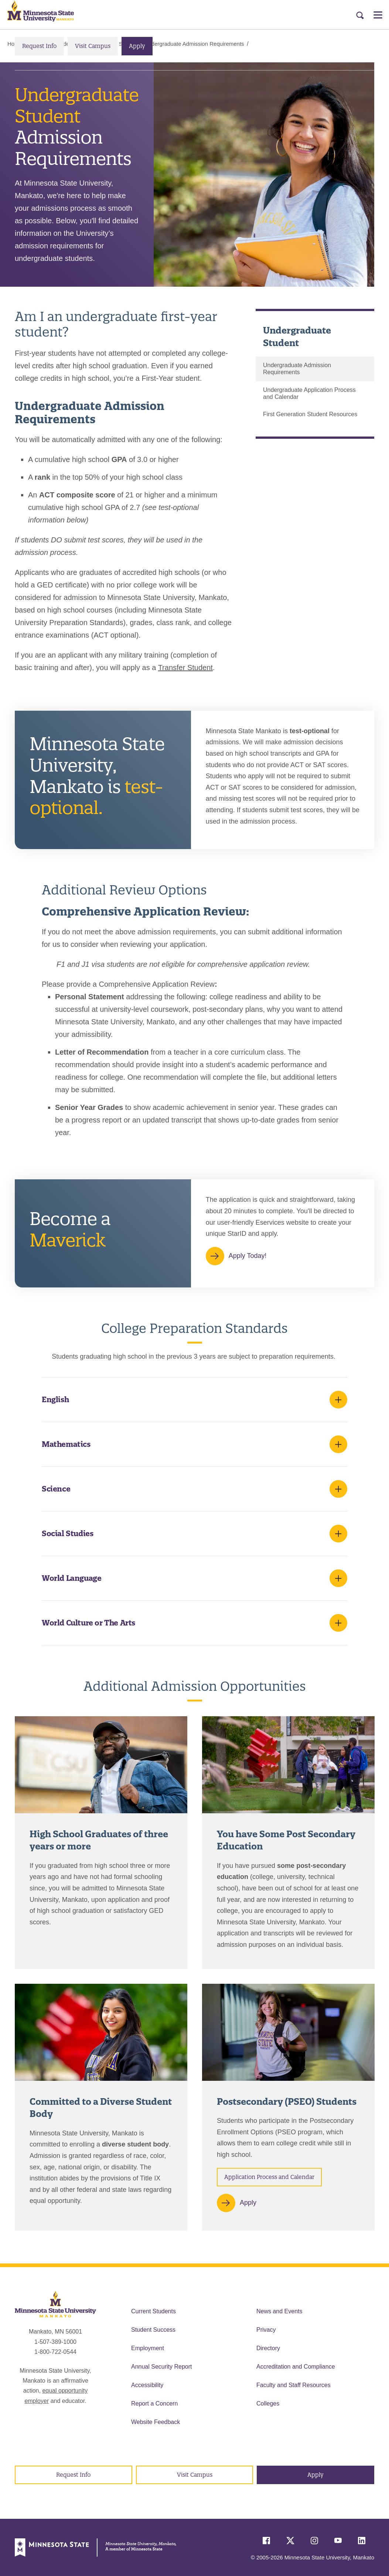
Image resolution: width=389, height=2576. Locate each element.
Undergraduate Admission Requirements (297, 368)
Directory (268, 2348)
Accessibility (147, 2385)
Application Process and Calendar (269, 2176)
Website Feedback (155, 2422)
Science (56, 1488)
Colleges (267, 2403)
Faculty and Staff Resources (293, 2385)
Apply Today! (248, 1255)
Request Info (39, 45)
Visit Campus (92, 45)
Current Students (153, 2311)
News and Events (279, 2311)
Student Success (153, 2330)
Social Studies (67, 1533)
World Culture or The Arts (88, 1622)
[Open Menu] (378, 15)
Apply (137, 45)
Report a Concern (154, 2403)
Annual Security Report (161, 2366)
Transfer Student (185, 667)
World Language (71, 1578)
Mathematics (66, 1444)
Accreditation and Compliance (295, 2366)
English (55, 1399)
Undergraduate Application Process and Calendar (309, 393)
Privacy (266, 2330)
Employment (147, 2348)
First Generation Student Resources (310, 414)
